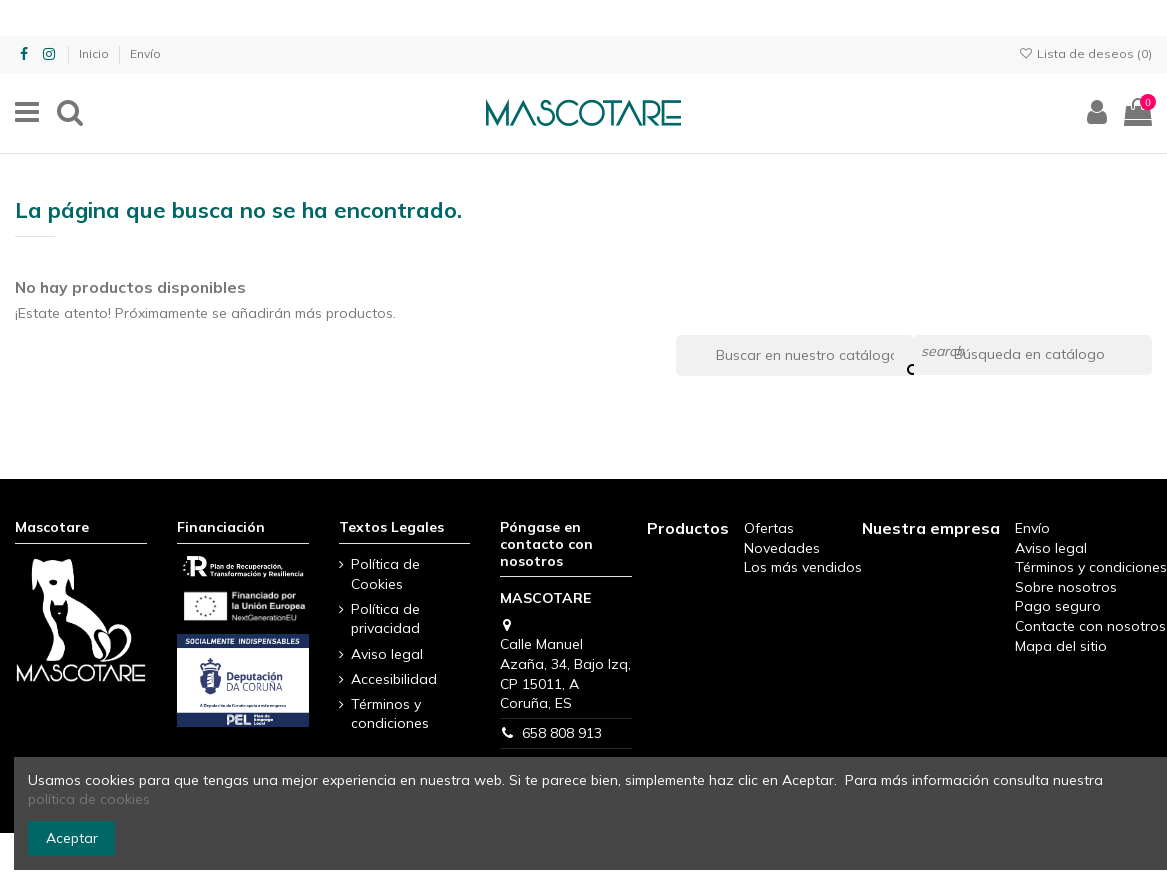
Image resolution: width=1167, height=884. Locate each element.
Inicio (95, 53)
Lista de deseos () (1085, 53)
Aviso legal (387, 654)
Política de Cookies (385, 574)
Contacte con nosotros (1090, 626)
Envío (145, 53)
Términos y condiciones (390, 714)
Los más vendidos (803, 567)
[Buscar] (1033, 355)
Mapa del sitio (1061, 646)
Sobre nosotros (1066, 587)
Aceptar (72, 838)
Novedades (782, 548)
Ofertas (769, 528)
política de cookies (89, 799)
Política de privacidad (385, 619)
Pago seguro (1058, 606)
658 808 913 (562, 733)
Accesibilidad (394, 679)
